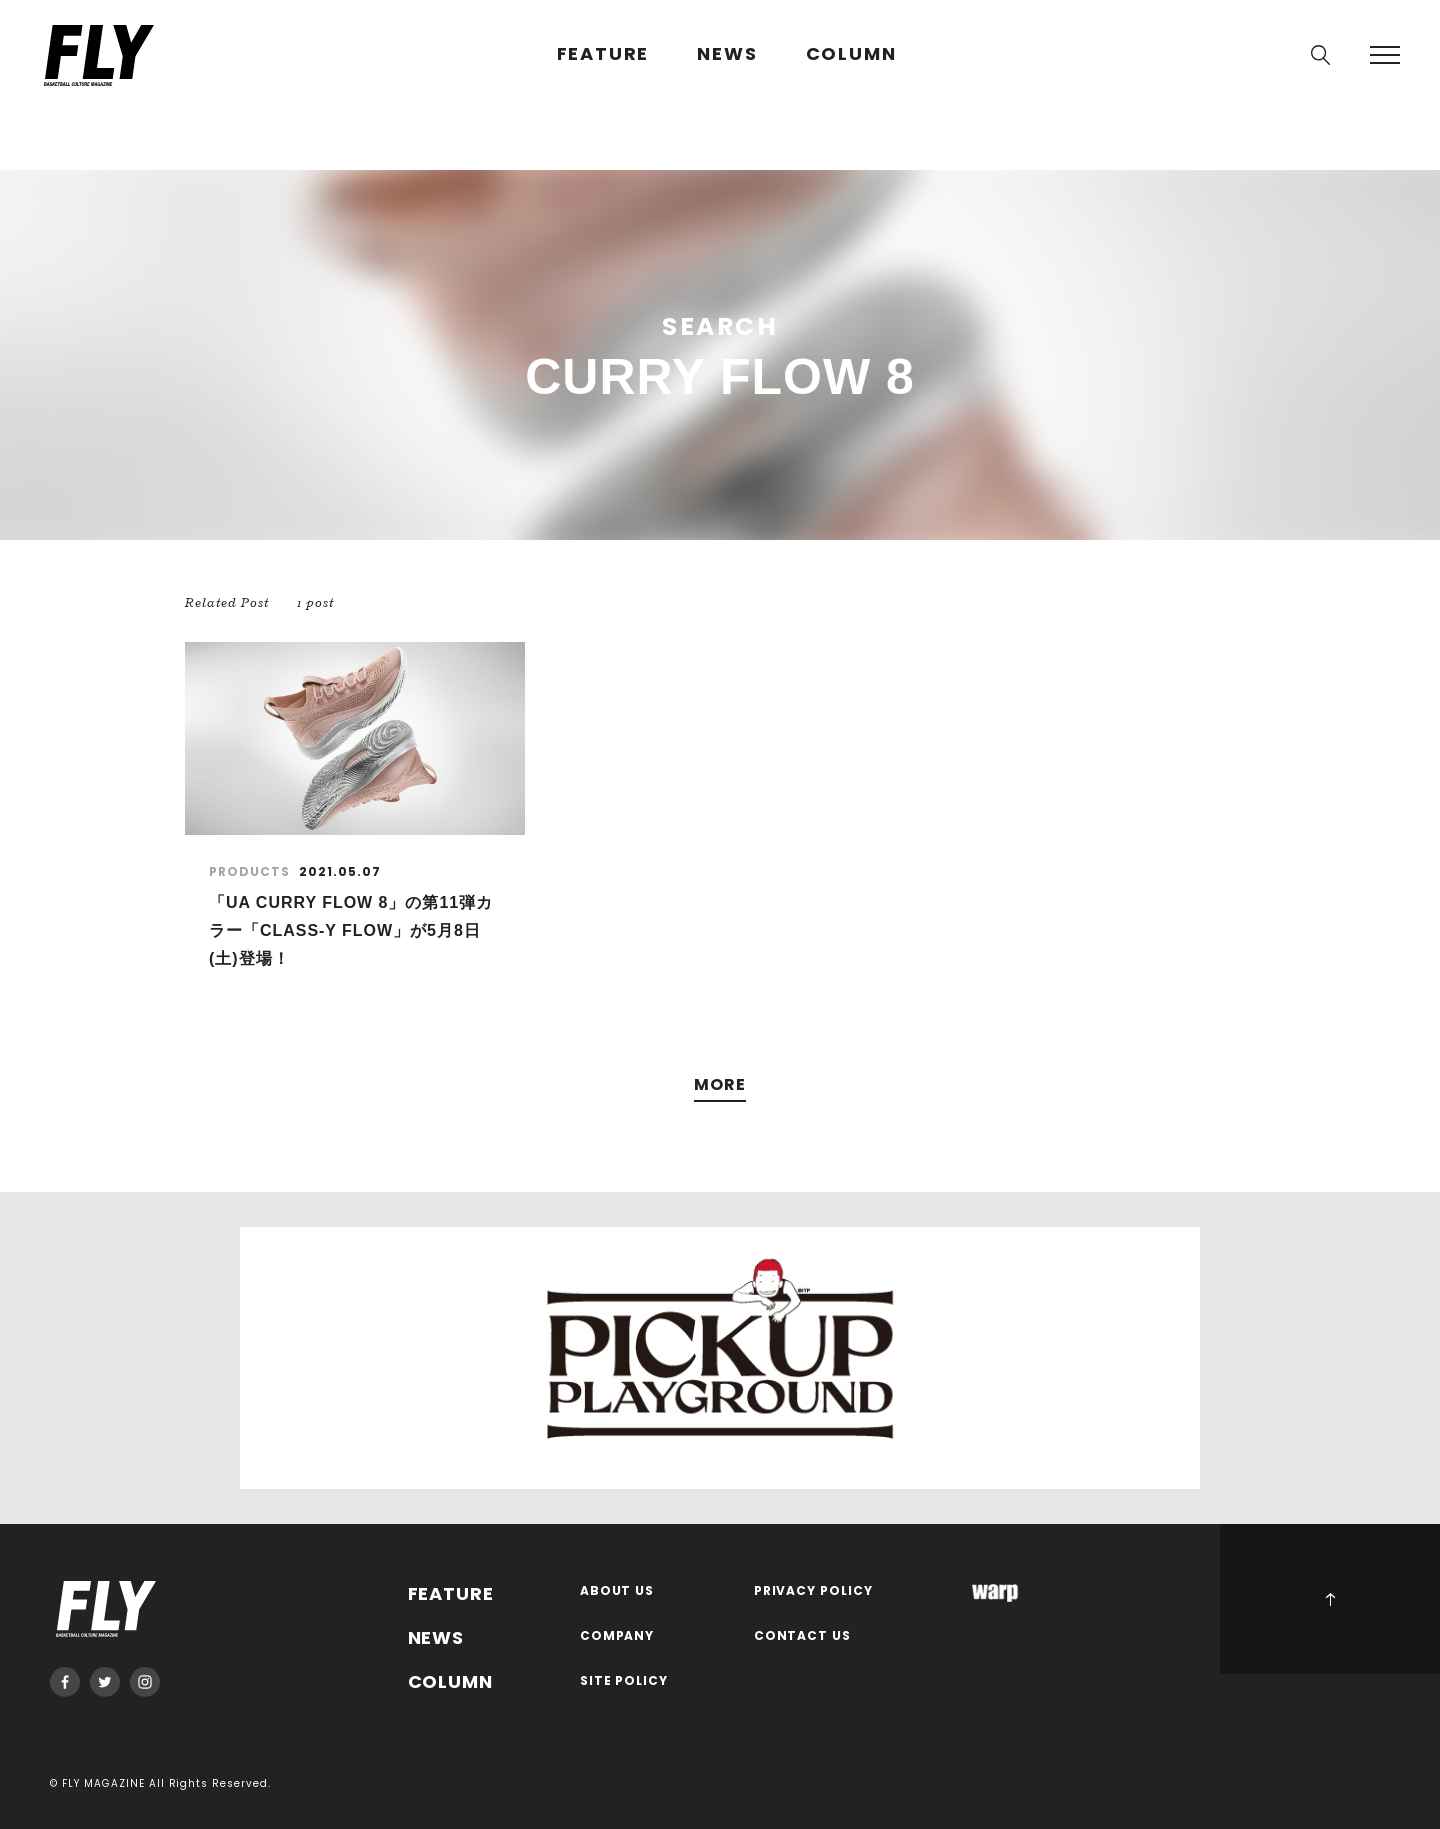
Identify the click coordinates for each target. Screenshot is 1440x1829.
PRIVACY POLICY (814, 1591)
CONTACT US (803, 1636)
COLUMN (851, 54)
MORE (720, 1085)
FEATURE (603, 54)
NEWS (727, 54)
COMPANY (617, 1636)
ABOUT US (617, 1591)
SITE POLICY (624, 1681)
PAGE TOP (1330, 1599)
